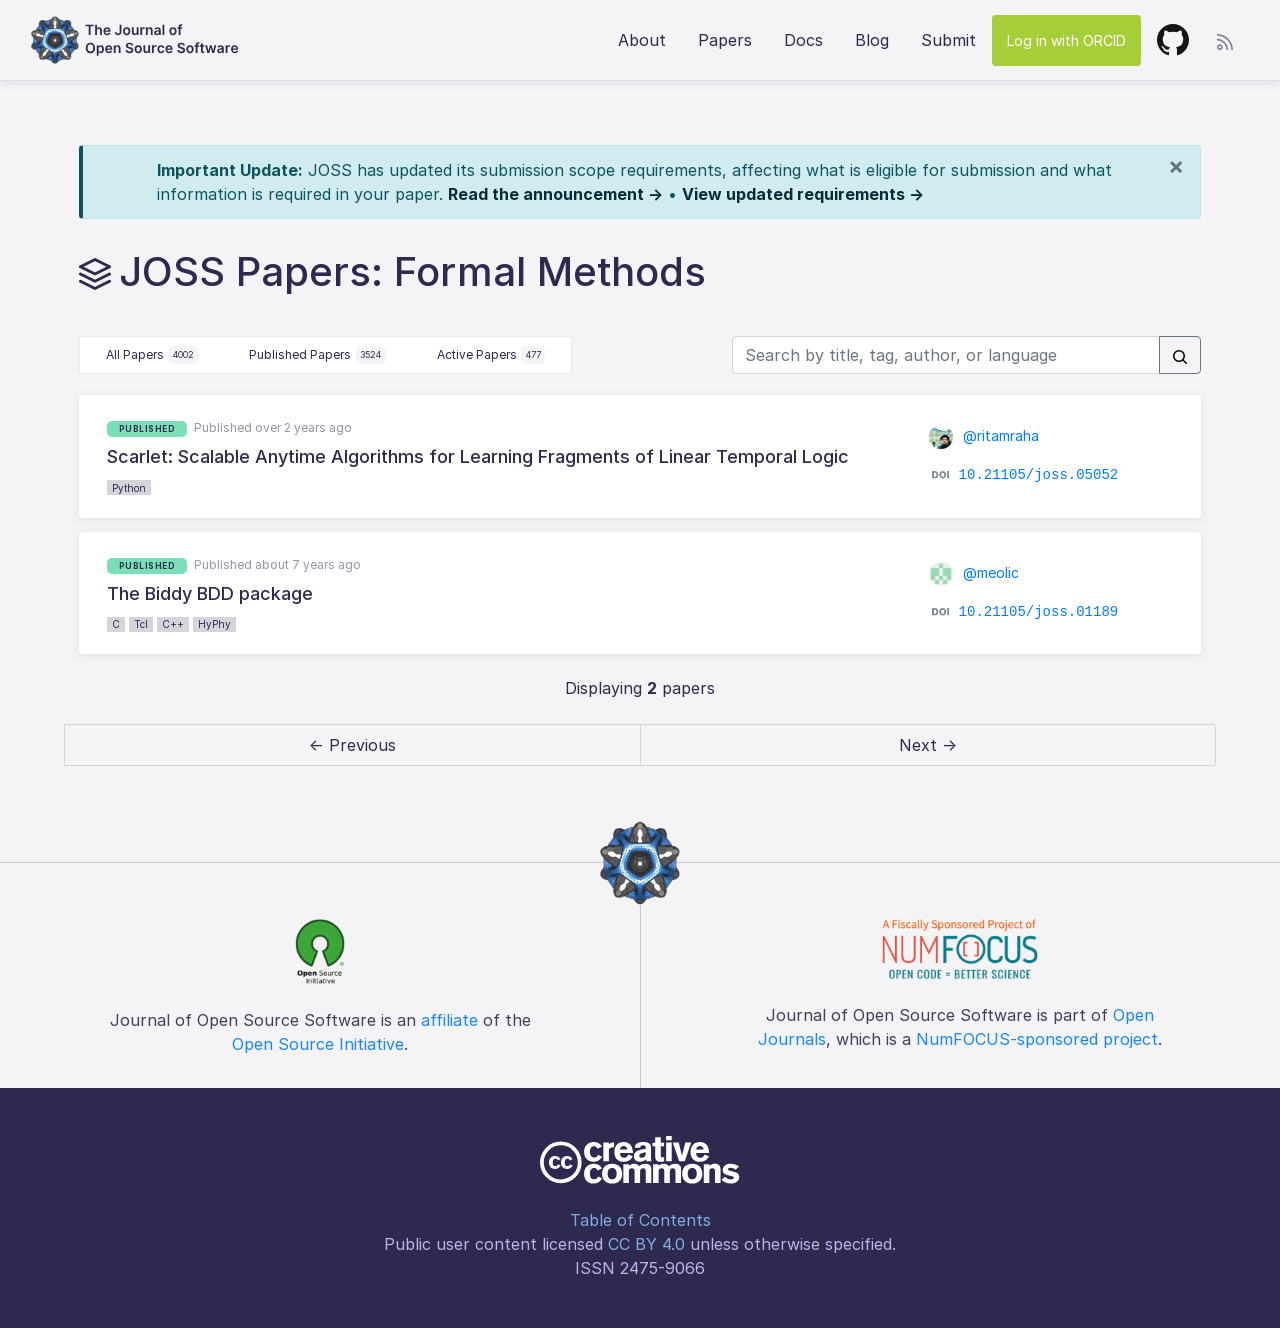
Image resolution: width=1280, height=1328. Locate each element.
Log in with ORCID (1066, 40)
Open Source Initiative (318, 1044)
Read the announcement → (555, 194)
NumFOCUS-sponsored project (1037, 1039)
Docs (803, 40)
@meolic (974, 572)
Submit (948, 40)
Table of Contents (640, 1220)
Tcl (141, 624)
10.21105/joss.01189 (1039, 612)
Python (129, 488)
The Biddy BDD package (210, 593)
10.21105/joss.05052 (1039, 475)
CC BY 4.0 (646, 1244)
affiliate (449, 1020)
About (642, 40)
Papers (725, 40)
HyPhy (214, 624)
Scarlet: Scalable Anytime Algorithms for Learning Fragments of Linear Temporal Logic (478, 456)
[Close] (1176, 166)
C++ (173, 624)
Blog (872, 40)
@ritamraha (984, 435)
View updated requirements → (803, 194)
